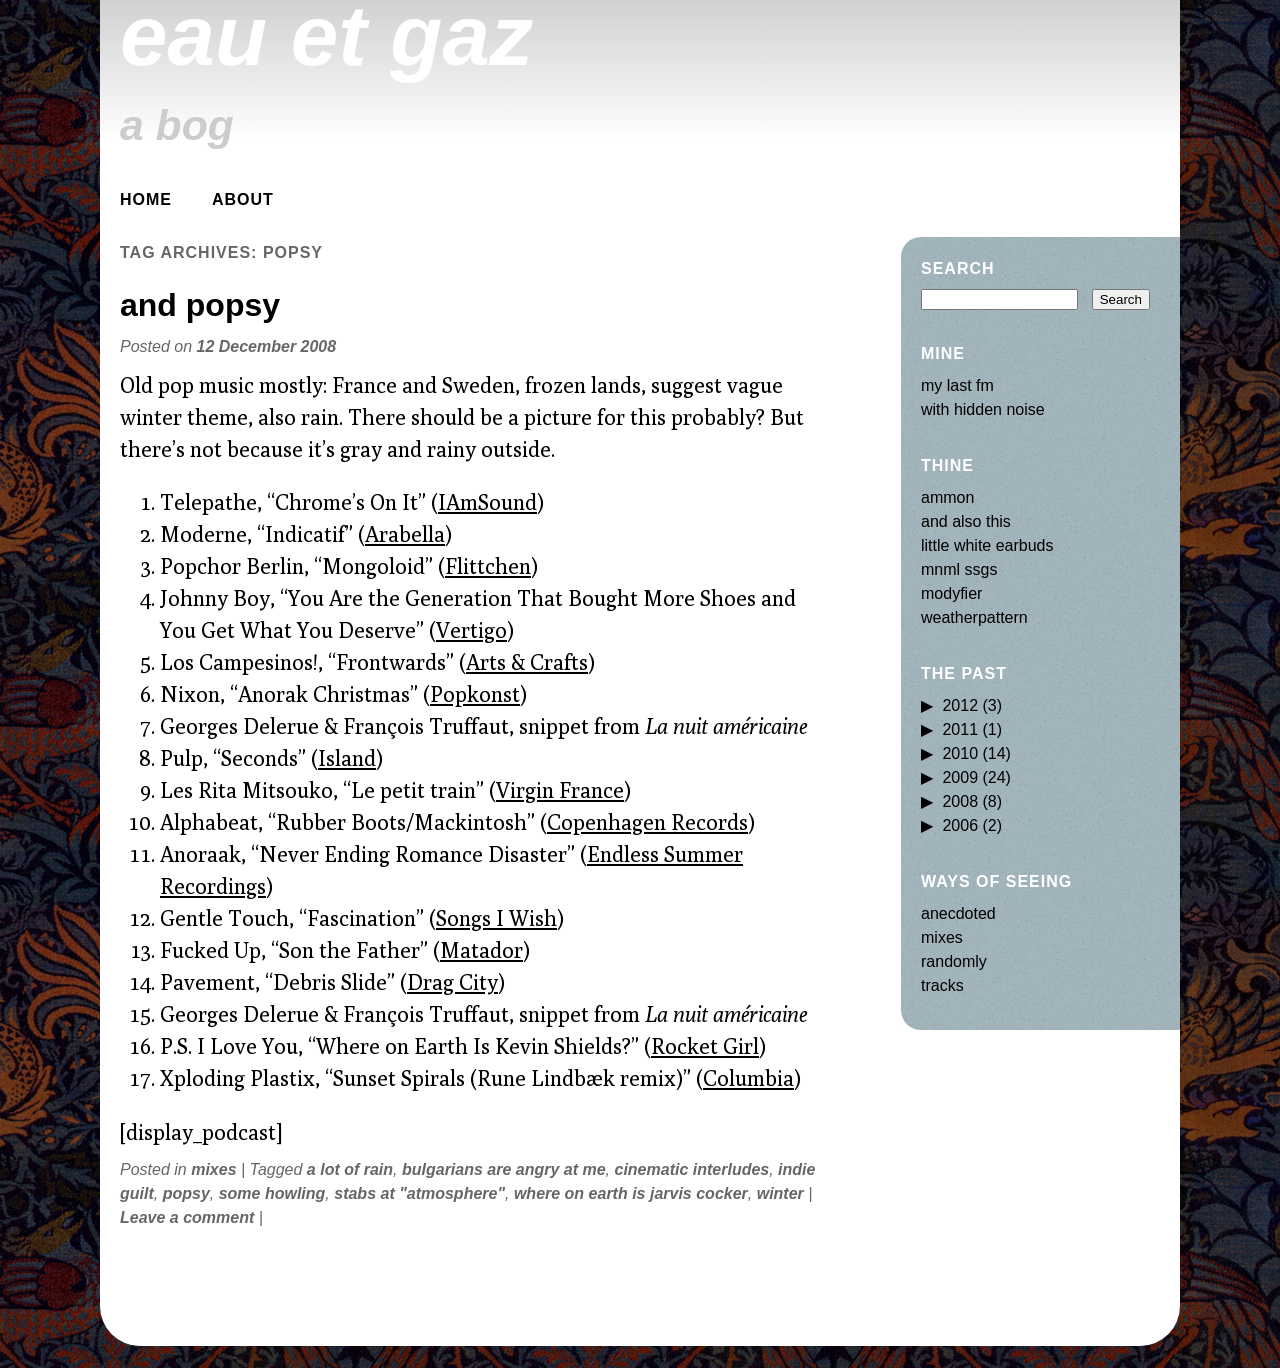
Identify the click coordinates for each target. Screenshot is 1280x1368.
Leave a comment (187, 1217)
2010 (960, 753)
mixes (213, 1169)
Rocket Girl (705, 1046)
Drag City (452, 982)
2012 (960, 705)
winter (780, 1193)
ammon (947, 497)
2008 (960, 801)
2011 (960, 729)
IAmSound (487, 502)
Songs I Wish (496, 918)
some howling (272, 1193)
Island (347, 758)
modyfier (951, 593)
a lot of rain (350, 1169)
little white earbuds (987, 545)
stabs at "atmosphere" (419, 1193)
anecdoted (958, 913)
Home (146, 199)
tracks (942, 985)
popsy (186, 1193)
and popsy (200, 305)
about (243, 199)
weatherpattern (974, 617)
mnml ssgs (959, 569)
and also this (966, 521)
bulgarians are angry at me (504, 1169)
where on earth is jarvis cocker (631, 1193)
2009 (960, 777)
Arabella (405, 534)
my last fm (957, 385)
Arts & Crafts (527, 662)
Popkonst (475, 694)
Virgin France (560, 790)
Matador (481, 950)
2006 (960, 825)
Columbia (748, 1078)
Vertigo (471, 630)
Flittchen (488, 566)
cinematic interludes (692, 1169)
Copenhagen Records (647, 822)
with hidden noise (983, 409)
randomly (954, 961)
